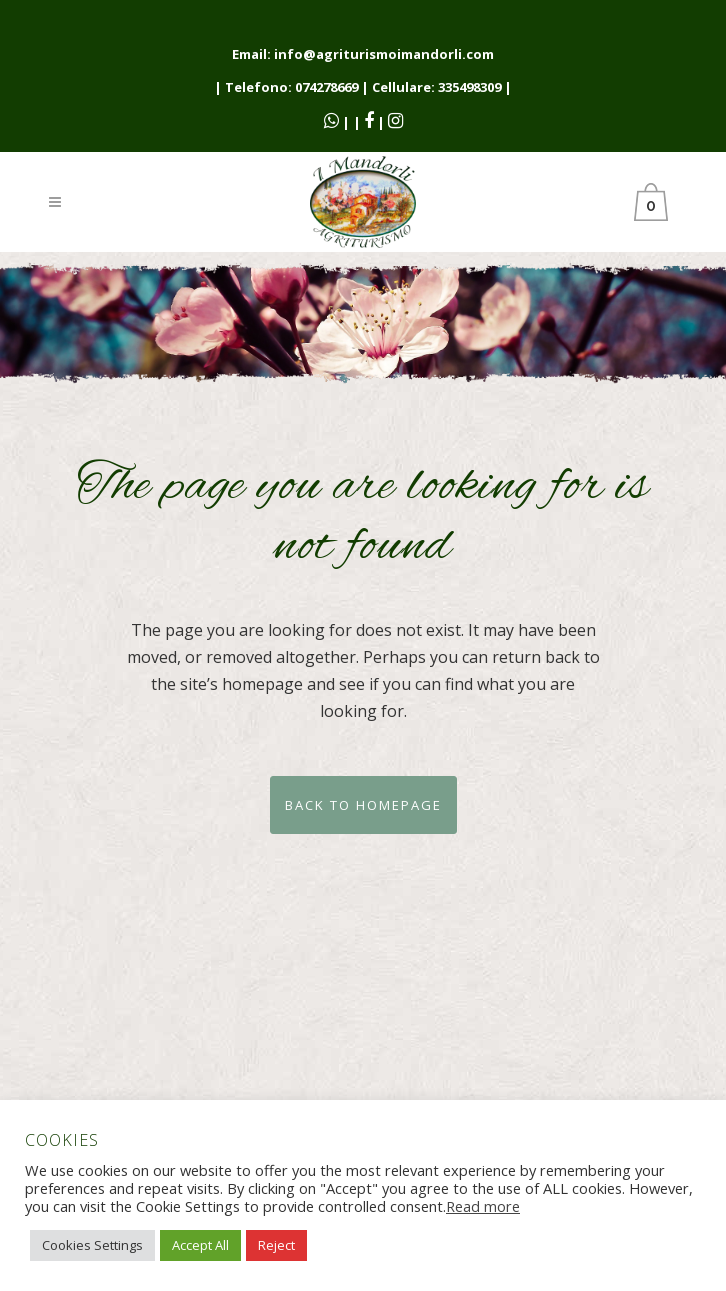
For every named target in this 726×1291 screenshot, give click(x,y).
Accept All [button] (200, 1245)
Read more (483, 1206)
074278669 (326, 87)
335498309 (469, 87)
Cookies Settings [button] (92, 1245)
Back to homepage (363, 805)
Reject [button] (276, 1245)
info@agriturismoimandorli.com (384, 54)
